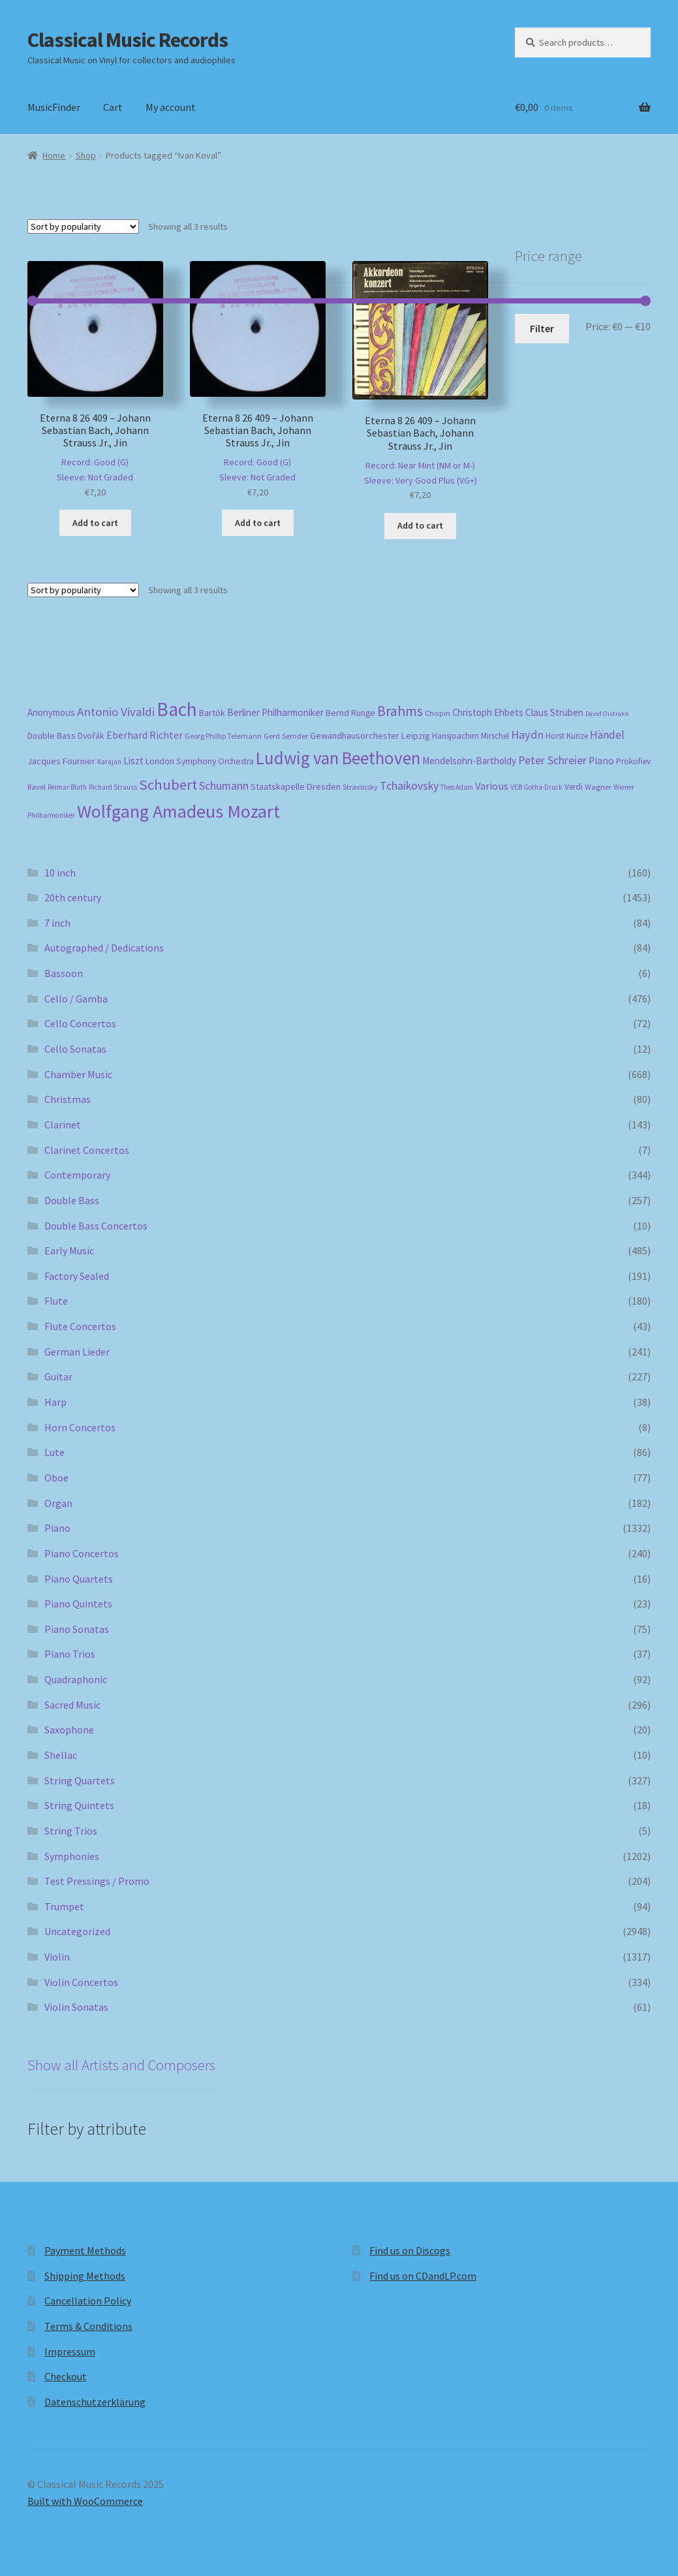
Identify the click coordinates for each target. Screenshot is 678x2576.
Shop (86, 155)
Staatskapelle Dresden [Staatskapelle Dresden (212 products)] (296, 786)
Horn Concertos (80, 1427)
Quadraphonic (75, 1679)
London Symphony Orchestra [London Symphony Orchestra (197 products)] (200, 761)
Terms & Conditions (88, 2326)
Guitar (58, 1376)
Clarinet (62, 1124)
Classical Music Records (127, 40)
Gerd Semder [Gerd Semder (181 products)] (286, 735)
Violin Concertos (81, 1982)
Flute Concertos (80, 1326)
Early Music (69, 1250)
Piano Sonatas (76, 1629)
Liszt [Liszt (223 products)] (133, 760)
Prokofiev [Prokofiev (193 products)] (633, 761)
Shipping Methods (84, 2275)
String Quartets (79, 1780)
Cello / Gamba (76, 998)
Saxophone (69, 1729)
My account (171, 107)
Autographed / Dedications (104, 947)
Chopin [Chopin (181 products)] (437, 712)
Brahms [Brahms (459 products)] (400, 711)
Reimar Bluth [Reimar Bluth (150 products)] (67, 787)
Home (53, 155)
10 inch (60, 872)
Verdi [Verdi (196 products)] (573, 786)
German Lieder (77, 1351)
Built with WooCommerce (85, 2500)
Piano (57, 1527)
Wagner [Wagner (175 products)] (598, 787)
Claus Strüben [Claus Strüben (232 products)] (554, 712)
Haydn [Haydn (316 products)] (527, 734)
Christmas (67, 1099)
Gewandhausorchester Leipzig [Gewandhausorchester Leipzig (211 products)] (370, 735)
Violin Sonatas (76, 2006)
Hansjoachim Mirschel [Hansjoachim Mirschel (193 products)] (470, 735)
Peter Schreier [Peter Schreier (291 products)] (552, 760)
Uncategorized (77, 1931)
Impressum (69, 2351)
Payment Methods (85, 2250)
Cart (113, 107)
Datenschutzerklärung (95, 2401)
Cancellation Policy (87, 2300)
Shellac (60, 1754)
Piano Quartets (78, 1578)
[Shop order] (83, 226)
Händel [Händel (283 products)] (607, 735)
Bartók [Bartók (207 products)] (212, 713)
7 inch (57, 922)
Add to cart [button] (95, 523)
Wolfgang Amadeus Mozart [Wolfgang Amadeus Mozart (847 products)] (178, 811)
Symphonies (71, 1856)
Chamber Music (78, 1074)
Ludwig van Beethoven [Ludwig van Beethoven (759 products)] (338, 758)
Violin (57, 1956)
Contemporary (77, 1174)
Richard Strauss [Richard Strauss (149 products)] (113, 787)
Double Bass (71, 1200)
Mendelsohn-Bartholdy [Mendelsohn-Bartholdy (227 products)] (469, 760)
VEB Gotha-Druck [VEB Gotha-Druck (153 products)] (536, 787)
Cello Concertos (80, 1023)
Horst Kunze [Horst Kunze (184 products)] (567, 735)
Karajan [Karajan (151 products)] (109, 761)
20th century (72, 897)
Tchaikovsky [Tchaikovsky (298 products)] (409, 785)
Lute (54, 1452)
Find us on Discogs (409, 2250)
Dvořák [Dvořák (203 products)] (91, 735)
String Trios (70, 1830)
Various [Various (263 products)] (491, 785)
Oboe (56, 1477)
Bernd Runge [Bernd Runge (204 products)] (350, 713)
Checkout (65, 2376)
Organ (58, 1503)
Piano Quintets (78, 1603)
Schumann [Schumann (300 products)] (224, 785)
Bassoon (63, 973)
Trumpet (64, 1906)
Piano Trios (69, 1653)
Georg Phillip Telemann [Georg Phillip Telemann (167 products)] (223, 736)
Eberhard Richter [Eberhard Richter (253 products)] (144, 734)
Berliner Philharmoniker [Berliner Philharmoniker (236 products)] (275, 712)
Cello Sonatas (75, 1048)
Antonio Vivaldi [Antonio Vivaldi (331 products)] (116, 711)
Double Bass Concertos (95, 1225)
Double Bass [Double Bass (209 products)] (51, 735)
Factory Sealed (76, 1275)
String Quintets (79, 1805)
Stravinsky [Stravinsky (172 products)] (360, 787)
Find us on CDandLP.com (422, 2275)
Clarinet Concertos (86, 1149)
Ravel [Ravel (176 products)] (36, 787)
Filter (542, 328)
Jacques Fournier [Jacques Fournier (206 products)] (61, 761)
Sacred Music (72, 1704)
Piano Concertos (81, 1553)
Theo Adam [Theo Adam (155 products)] (456, 787)
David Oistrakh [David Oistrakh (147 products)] (607, 713)
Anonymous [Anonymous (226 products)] (51, 712)
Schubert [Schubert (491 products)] (168, 784)
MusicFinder (53, 107)
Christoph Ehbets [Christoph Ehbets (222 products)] (487, 712)
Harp (55, 1401)
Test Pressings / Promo (96, 1880)
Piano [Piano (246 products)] (601, 760)
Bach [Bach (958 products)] (177, 709)
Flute (56, 1300)
